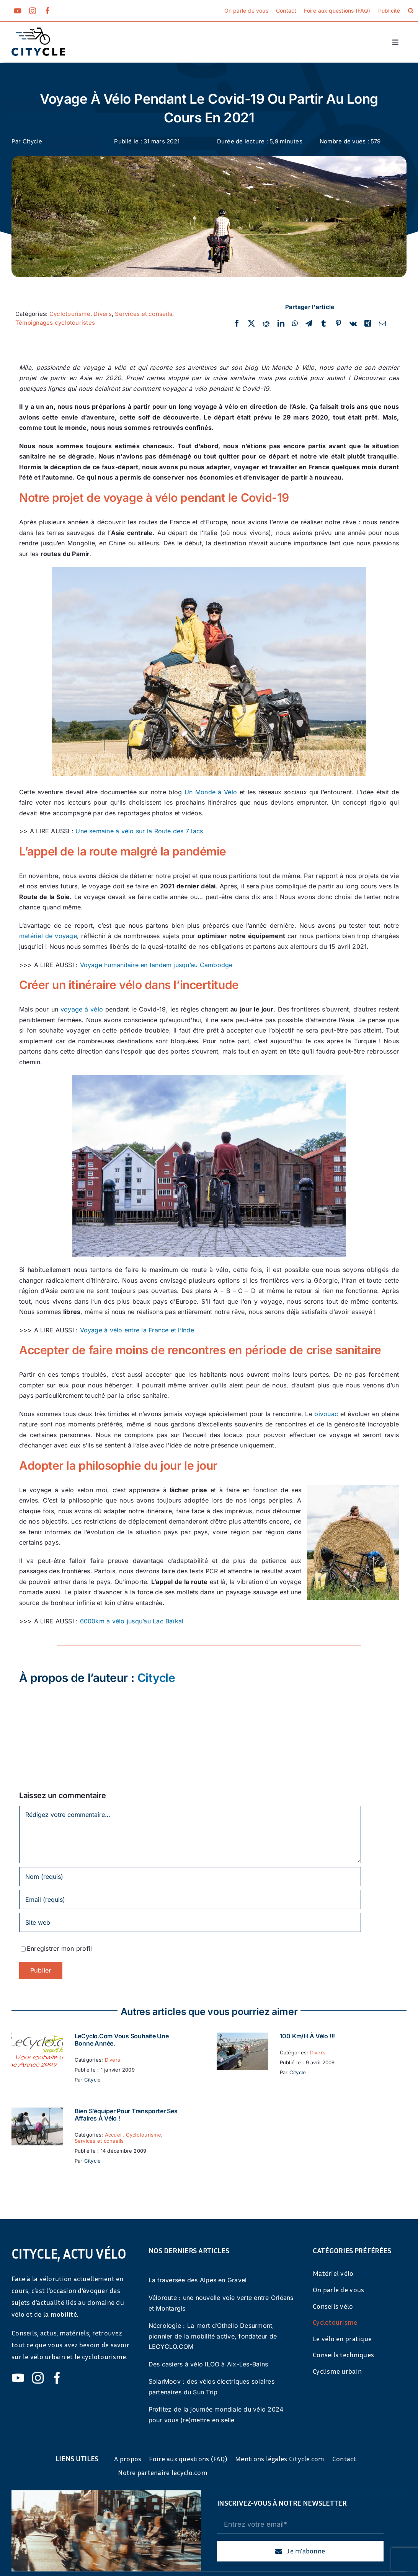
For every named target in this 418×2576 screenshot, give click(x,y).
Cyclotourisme (69, 313)
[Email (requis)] (190, 1899)
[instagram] (32, 10)
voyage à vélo (81, 1009)
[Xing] (368, 323)
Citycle (32, 141)
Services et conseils (143, 313)
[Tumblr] (323, 323)
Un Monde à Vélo (211, 792)
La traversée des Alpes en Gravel (198, 2280)
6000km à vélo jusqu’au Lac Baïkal (132, 1621)
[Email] (382, 323)
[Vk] (353, 323)
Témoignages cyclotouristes (55, 322)
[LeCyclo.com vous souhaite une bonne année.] (37, 2037)
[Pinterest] (338, 323)
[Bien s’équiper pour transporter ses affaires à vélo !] (37, 2112)
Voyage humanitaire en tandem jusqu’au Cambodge (156, 965)
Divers (102, 313)
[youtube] (17, 10)
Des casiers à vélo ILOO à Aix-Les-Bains (208, 2364)
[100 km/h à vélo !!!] (242, 2037)
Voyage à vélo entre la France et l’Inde (137, 1330)
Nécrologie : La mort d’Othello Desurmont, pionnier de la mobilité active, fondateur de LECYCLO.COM (213, 2336)
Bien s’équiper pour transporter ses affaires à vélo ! (126, 2114)
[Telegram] (309, 323)
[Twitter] (251, 323)
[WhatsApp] (295, 323)
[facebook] (47, 10)
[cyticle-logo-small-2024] (38, 30)
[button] (410, 11)
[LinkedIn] (281, 323)
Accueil (114, 2135)
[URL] (190, 1922)
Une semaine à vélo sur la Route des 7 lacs (139, 831)
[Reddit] (266, 323)
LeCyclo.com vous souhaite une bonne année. (122, 2039)
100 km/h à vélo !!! (307, 2036)
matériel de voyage (48, 936)
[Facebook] (237, 323)
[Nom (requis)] (190, 1876)
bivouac (326, 1414)
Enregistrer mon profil (59, 1948)
